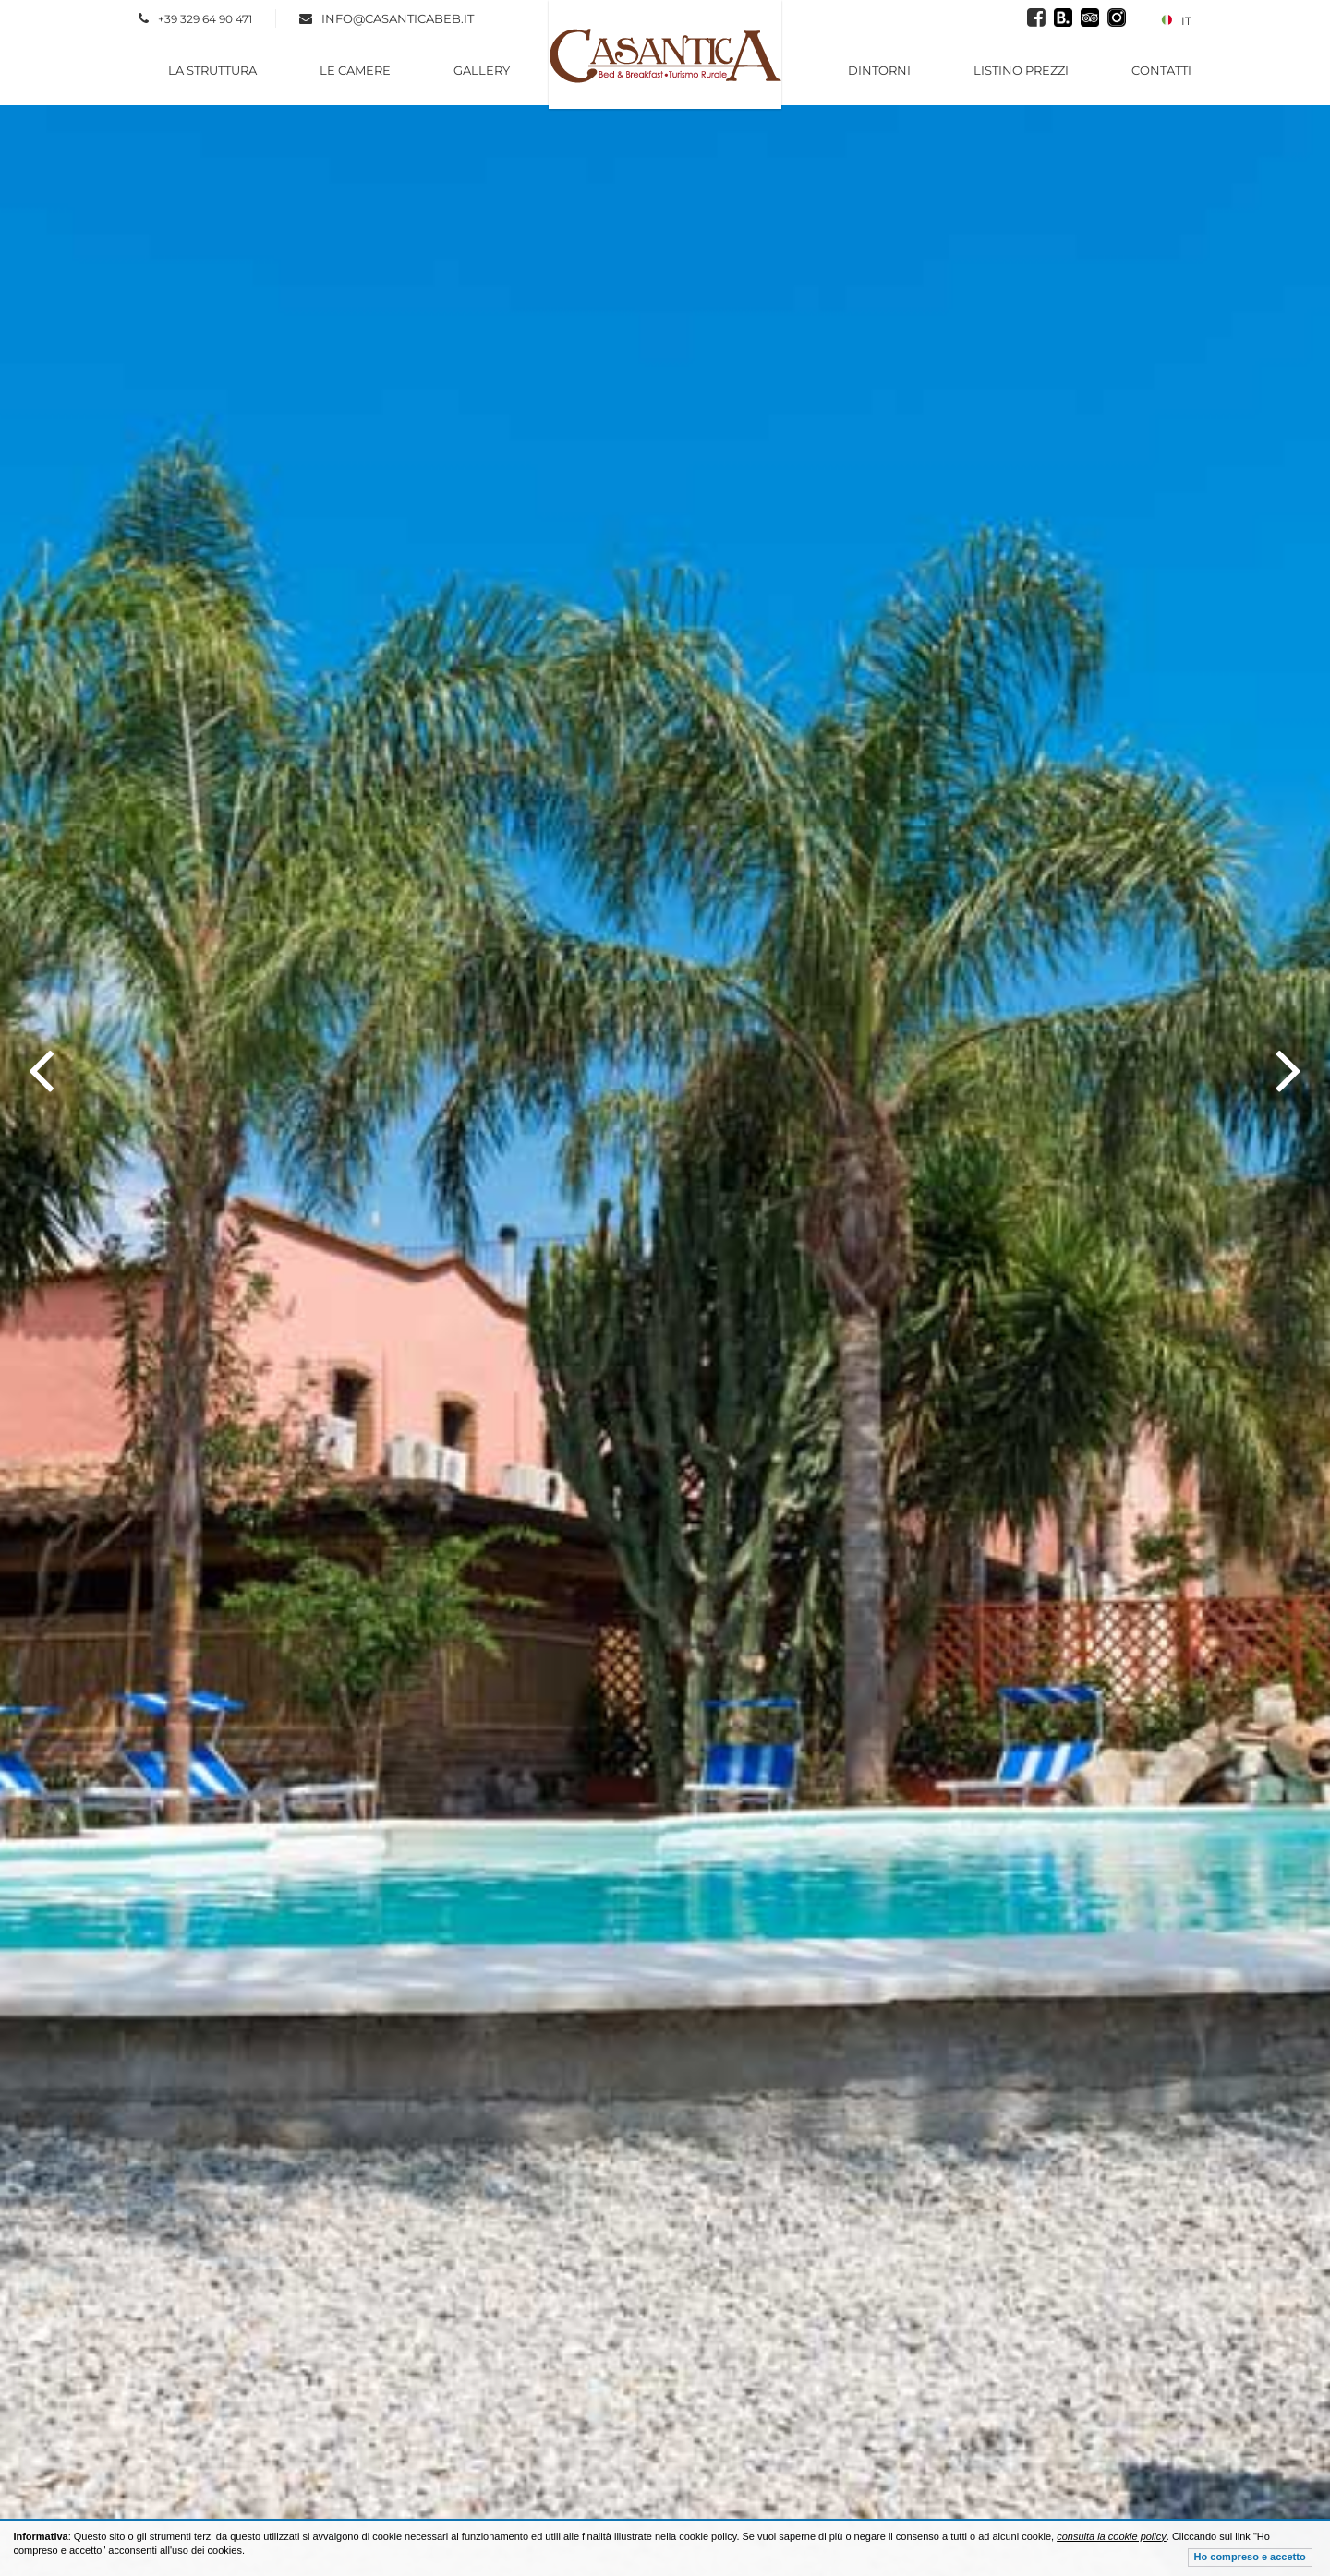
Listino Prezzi (1021, 70)
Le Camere (355, 70)
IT (1176, 21)
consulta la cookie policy (1112, 2536)
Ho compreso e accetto (1250, 2556)
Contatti (1161, 70)
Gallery (481, 70)
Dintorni (879, 70)
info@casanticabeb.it (397, 18)
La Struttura (212, 70)
